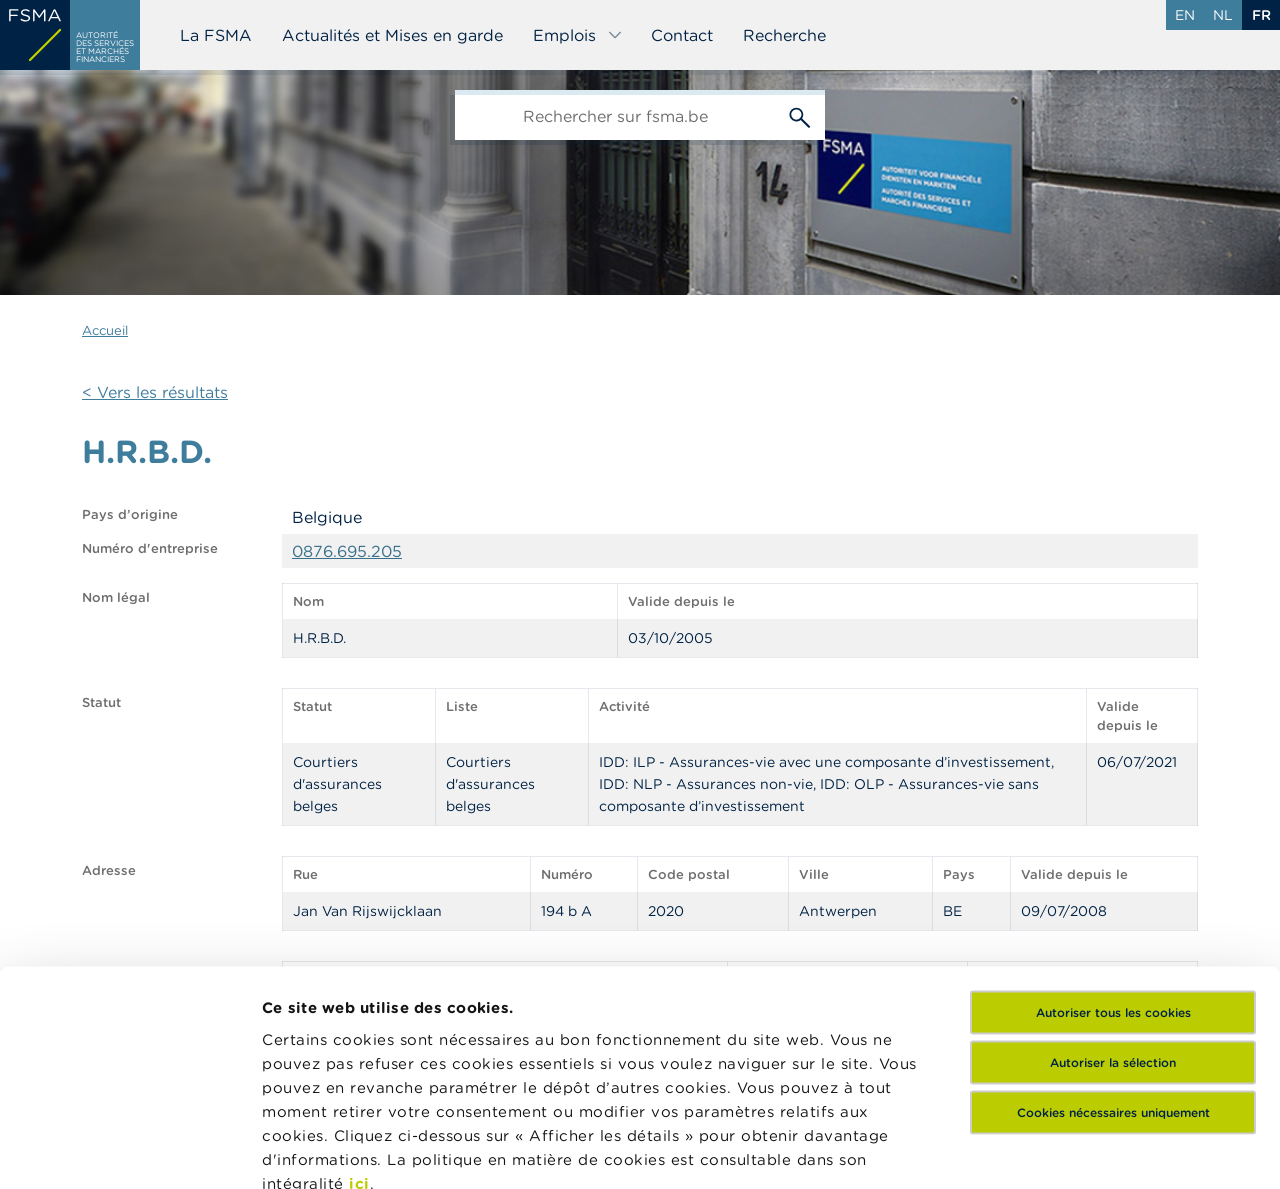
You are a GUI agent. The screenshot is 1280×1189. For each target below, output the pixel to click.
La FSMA (216, 35)
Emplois (578, 35)
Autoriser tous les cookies (1113, 828)
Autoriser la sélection (1113, 878)
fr (1261, 15)
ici (359, 999)
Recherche (784, 35)
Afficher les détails (335, 1149)
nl (1223, 15)
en (1185, 15)
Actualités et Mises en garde (392, 35)
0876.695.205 (347, 551)
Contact (682, 35)
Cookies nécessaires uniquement (1113, 928)
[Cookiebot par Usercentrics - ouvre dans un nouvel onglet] (129, 1150)
